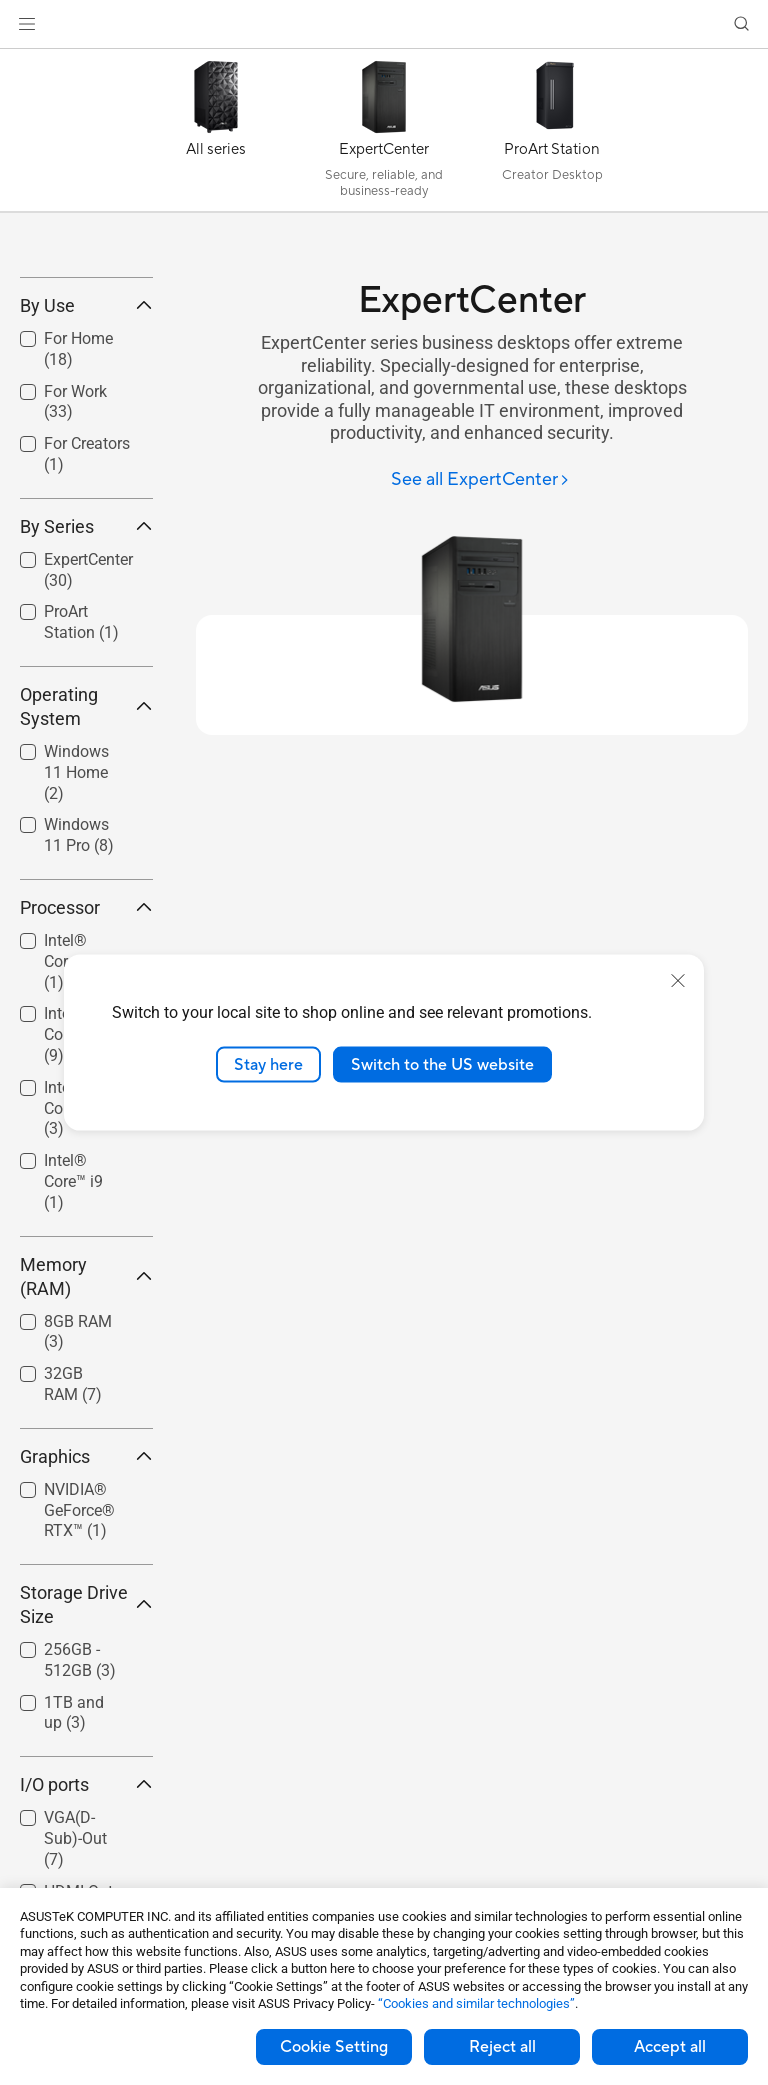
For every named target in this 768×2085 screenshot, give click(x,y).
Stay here (268, 1064)
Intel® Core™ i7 (73, 1254)
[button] (27, 24)
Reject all (502, 2047)
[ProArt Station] (552, 135)
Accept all (670, 2047)
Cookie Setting (334, 2047)
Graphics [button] (86, 1602)
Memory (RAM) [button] (86, 1422)
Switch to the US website (442, 1064)
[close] (678, 980)
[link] (384, 24)
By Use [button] (86, 451)
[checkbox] (78, 919)
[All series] (216, 135)
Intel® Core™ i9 (73, 1327)
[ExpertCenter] (384, 135)
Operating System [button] (86, 852)
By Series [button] (86, 672)
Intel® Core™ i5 (73, 1181)
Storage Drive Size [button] (86, 1750)
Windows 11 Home (76, 918)
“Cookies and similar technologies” (476, 2003)
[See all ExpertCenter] (480, 480)
